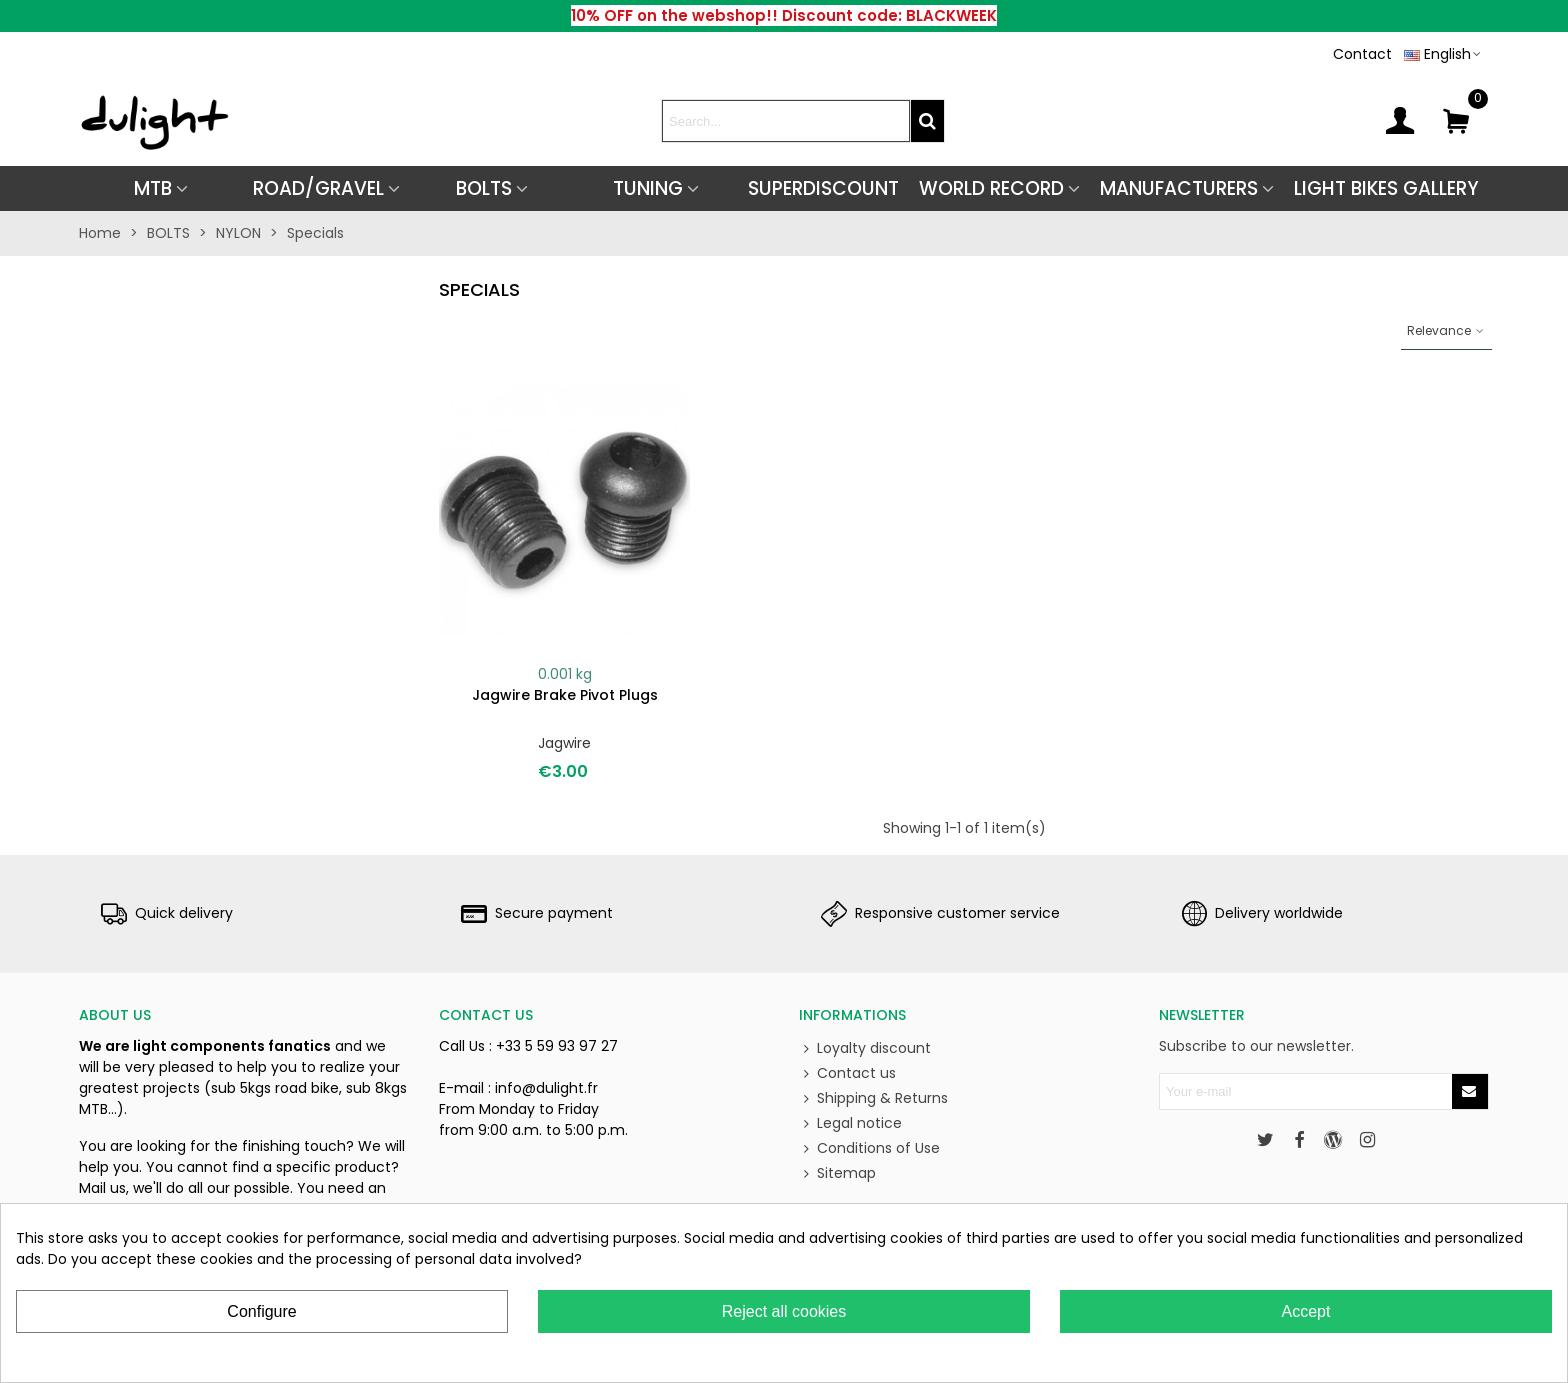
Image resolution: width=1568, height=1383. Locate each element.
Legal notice (850, 1123)
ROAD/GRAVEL (318, 188)
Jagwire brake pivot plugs (565, 695)
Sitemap (837, 1173)
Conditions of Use (869, 1148)
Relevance (1446, 330)
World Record (991, 188)
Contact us (847, 1073)
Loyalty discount (865, 1048)
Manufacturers (1179, 188)
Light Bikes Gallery (1386, 188)
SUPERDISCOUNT (823, 188)
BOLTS (484, 188)
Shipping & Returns (873, 1098)
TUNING (648, 188)
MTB (153, 188)
